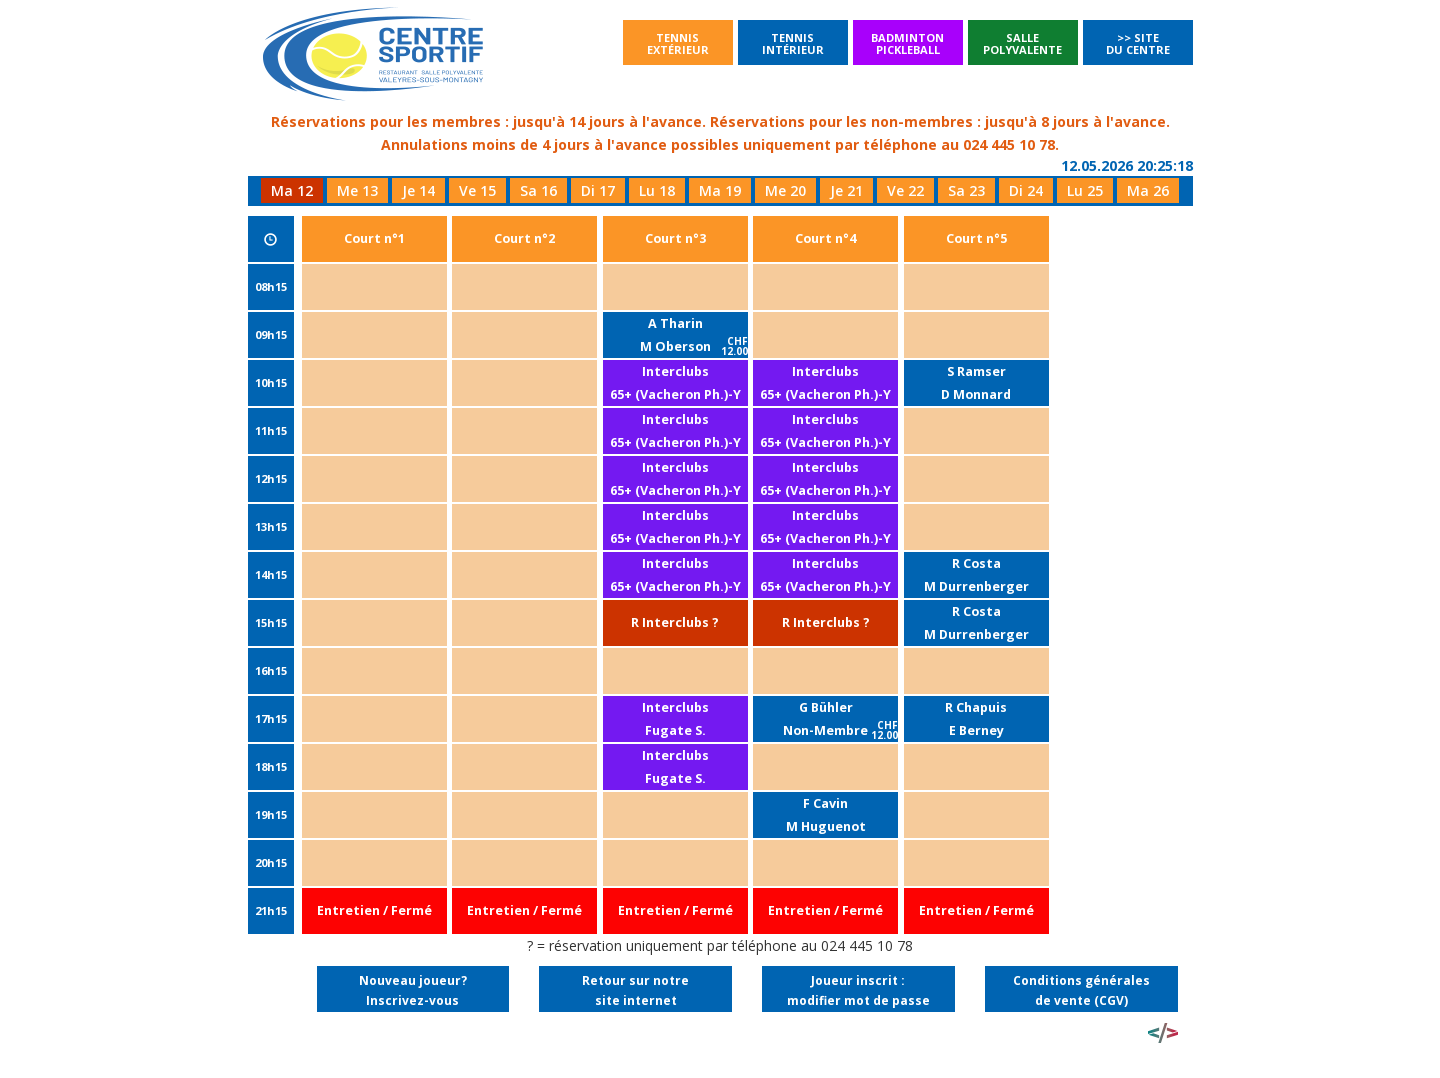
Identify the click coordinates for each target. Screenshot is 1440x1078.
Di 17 (598, 190)
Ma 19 (720, 190)
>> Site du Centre (1138, 43)
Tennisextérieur (678, 43)
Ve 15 (477, 190)
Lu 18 (657, 190)
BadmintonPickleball (907, 43)
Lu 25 (1085, 190)
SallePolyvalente (1022, 43)
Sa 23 (966, 190)
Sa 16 (538, 190)
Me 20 (785, 190)
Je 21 (846, 190)
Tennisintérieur (793, 43)
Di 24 (1026, 190)
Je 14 (418, 190)
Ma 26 (1148, 190)
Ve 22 (905, 190)
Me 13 (357, 190)
